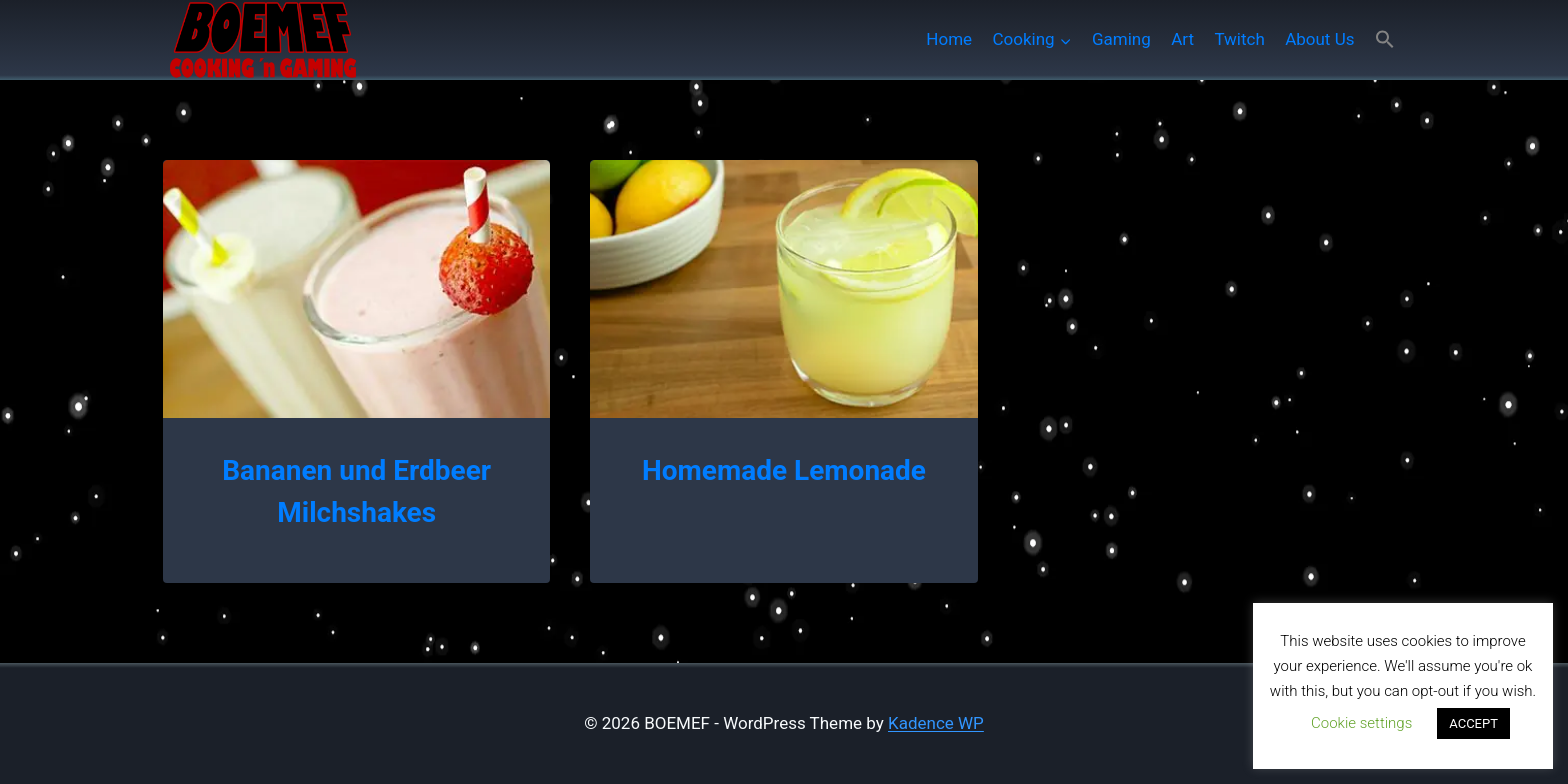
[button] (1385, 39)
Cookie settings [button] (1361, 723)
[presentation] (356, 289)
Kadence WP (936, 723)
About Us (1319, 39)
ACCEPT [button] (1473, 723)
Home (949, 39)
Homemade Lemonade (784, 470)
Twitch (1239, 39)
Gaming (1121, 39)
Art (1182, 39)
